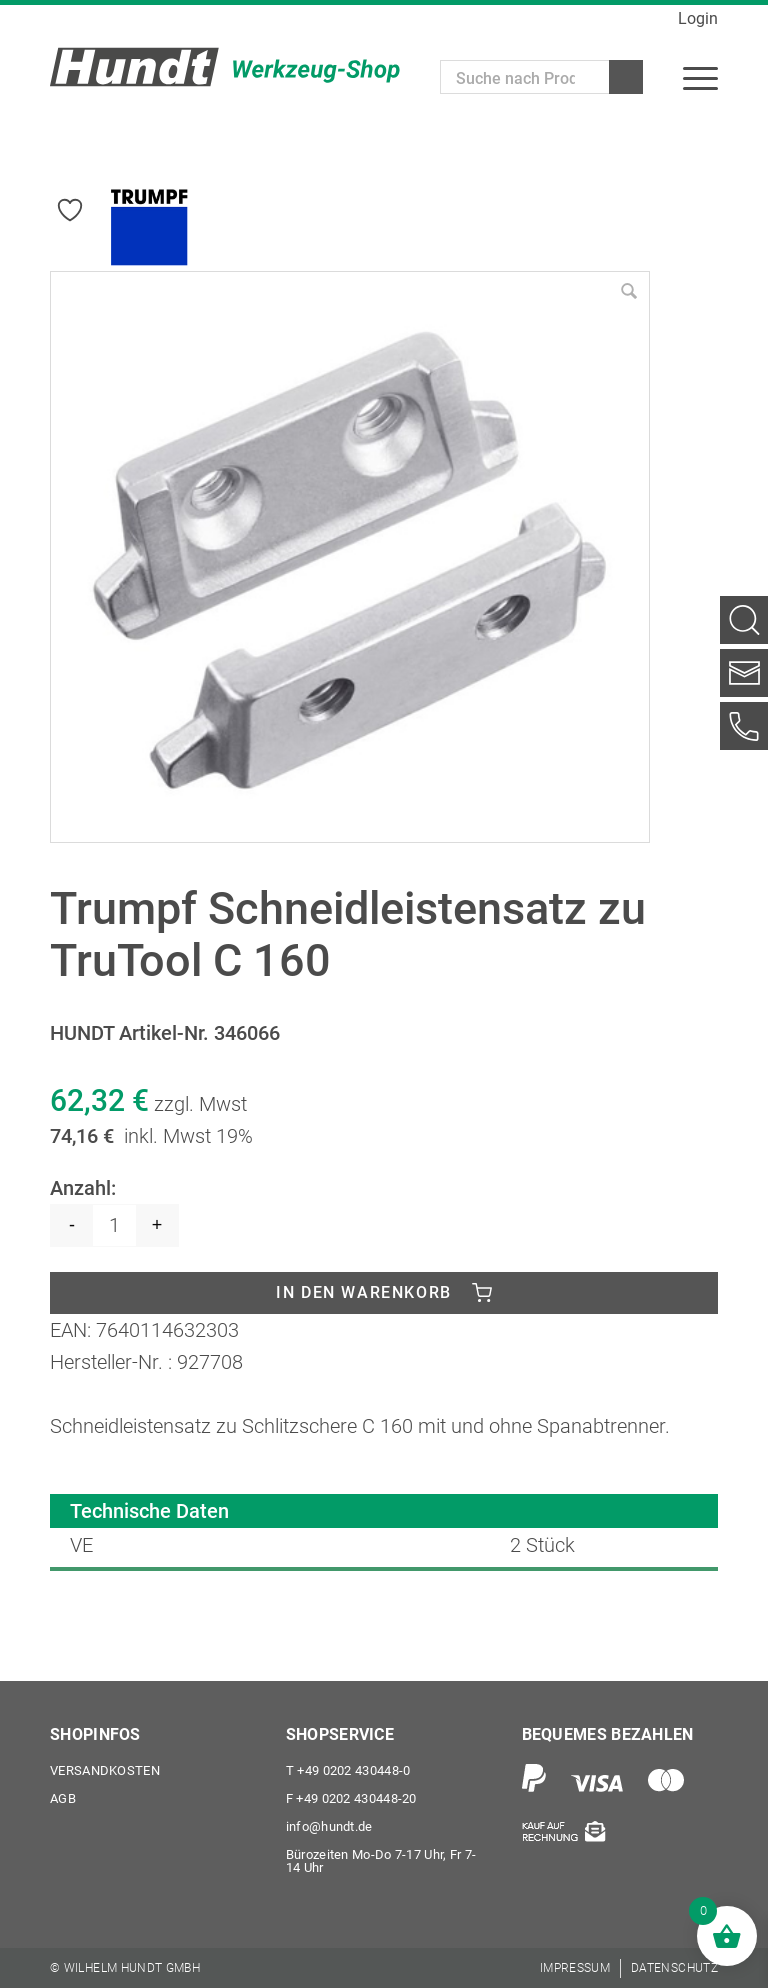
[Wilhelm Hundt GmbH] (225, 67)
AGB (63, 1798)
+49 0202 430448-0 (348, 1770)
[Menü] (700, 77)
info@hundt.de (329, 1826)
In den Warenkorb (364, 1292)
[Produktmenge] (114, 1225)
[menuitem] (700, 77)
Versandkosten (105, 1770)
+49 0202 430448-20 (351, 1798)
